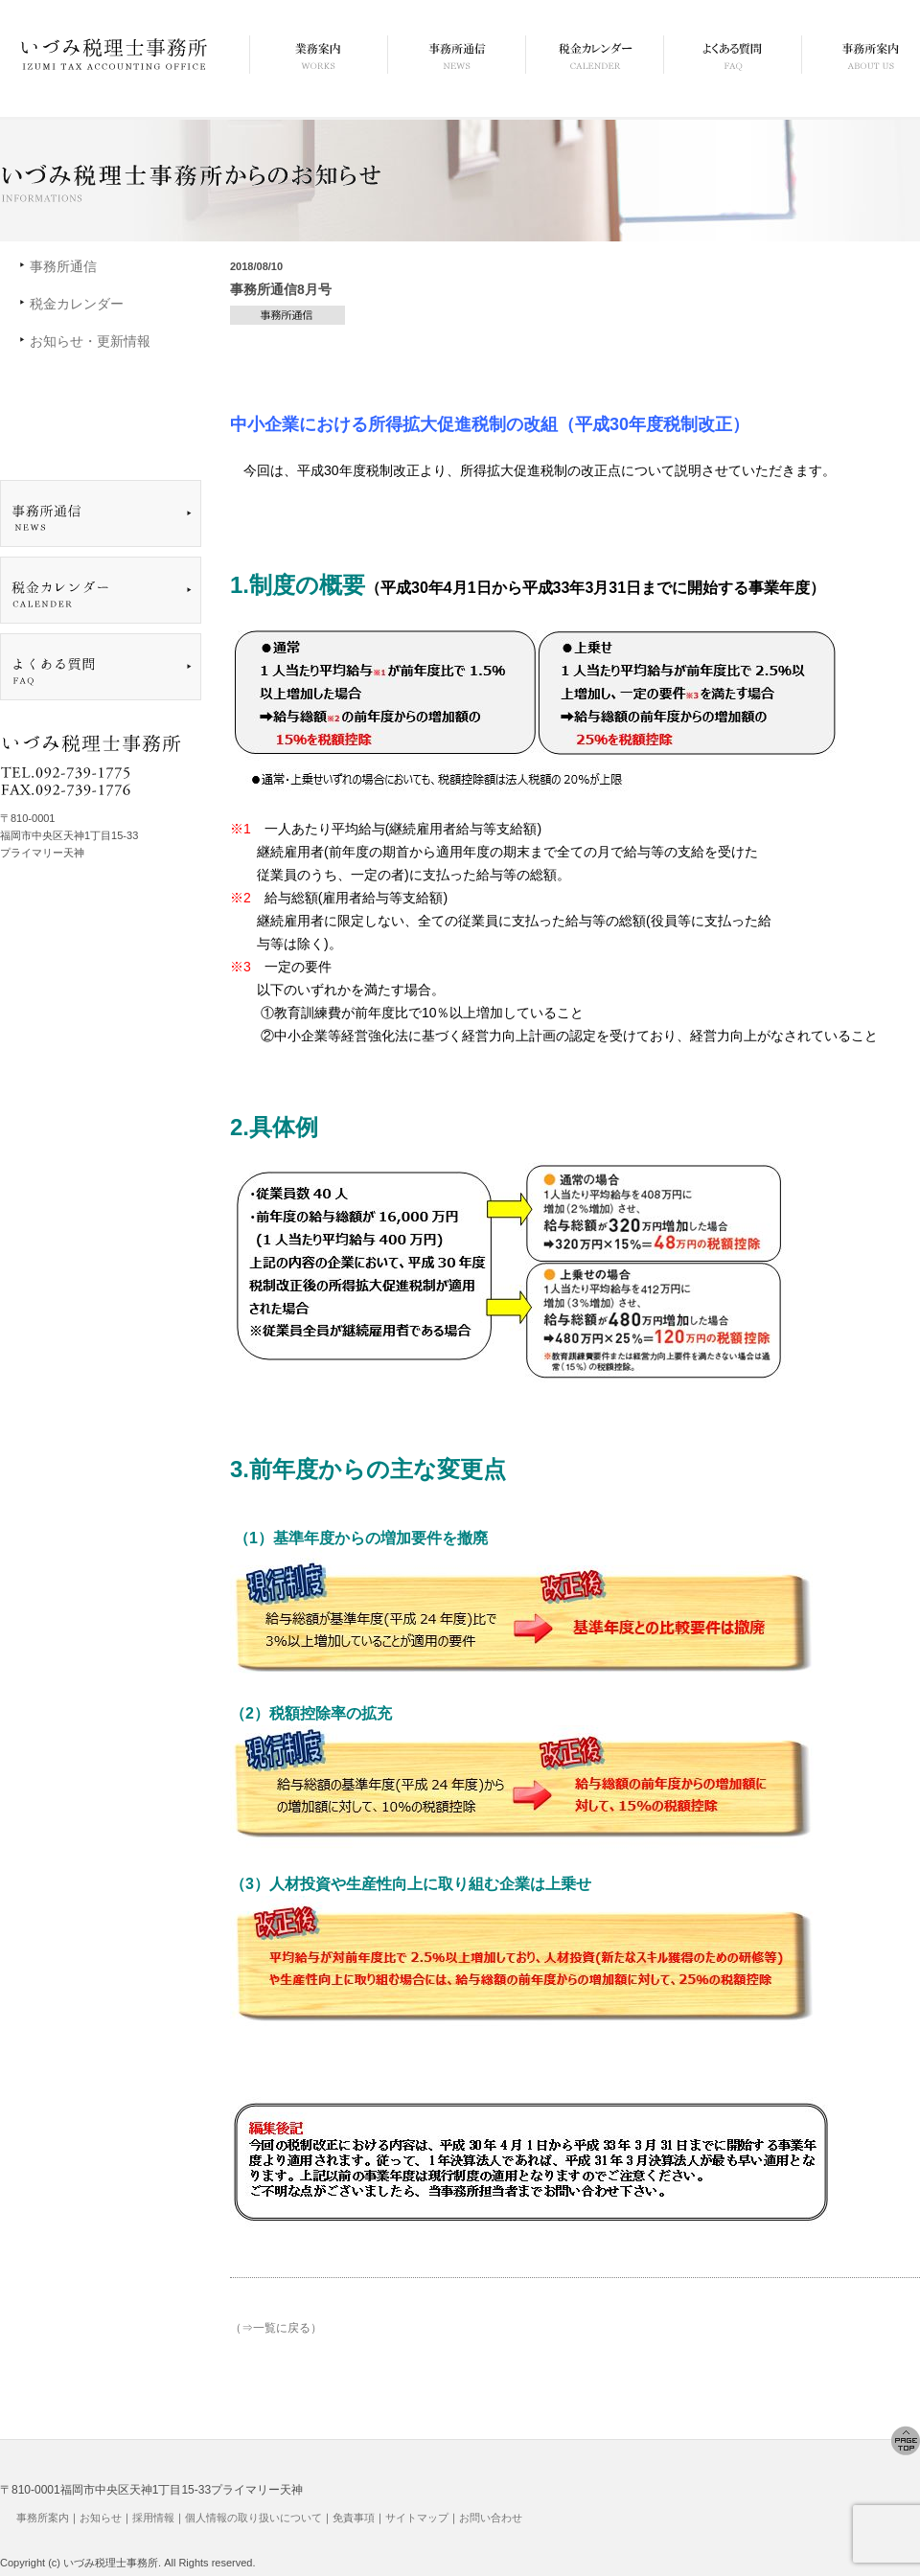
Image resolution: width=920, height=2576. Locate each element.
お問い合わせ (490, 2517)
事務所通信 (63, 266)
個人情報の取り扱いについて (253, 2517)
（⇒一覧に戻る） (276, 2328)
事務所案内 (42, 2517)
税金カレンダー (77, 303)
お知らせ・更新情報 (90, 341)
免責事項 (354, 2517)
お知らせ (101, 2517)
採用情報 (153, 2517)
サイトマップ (416, 2517)
